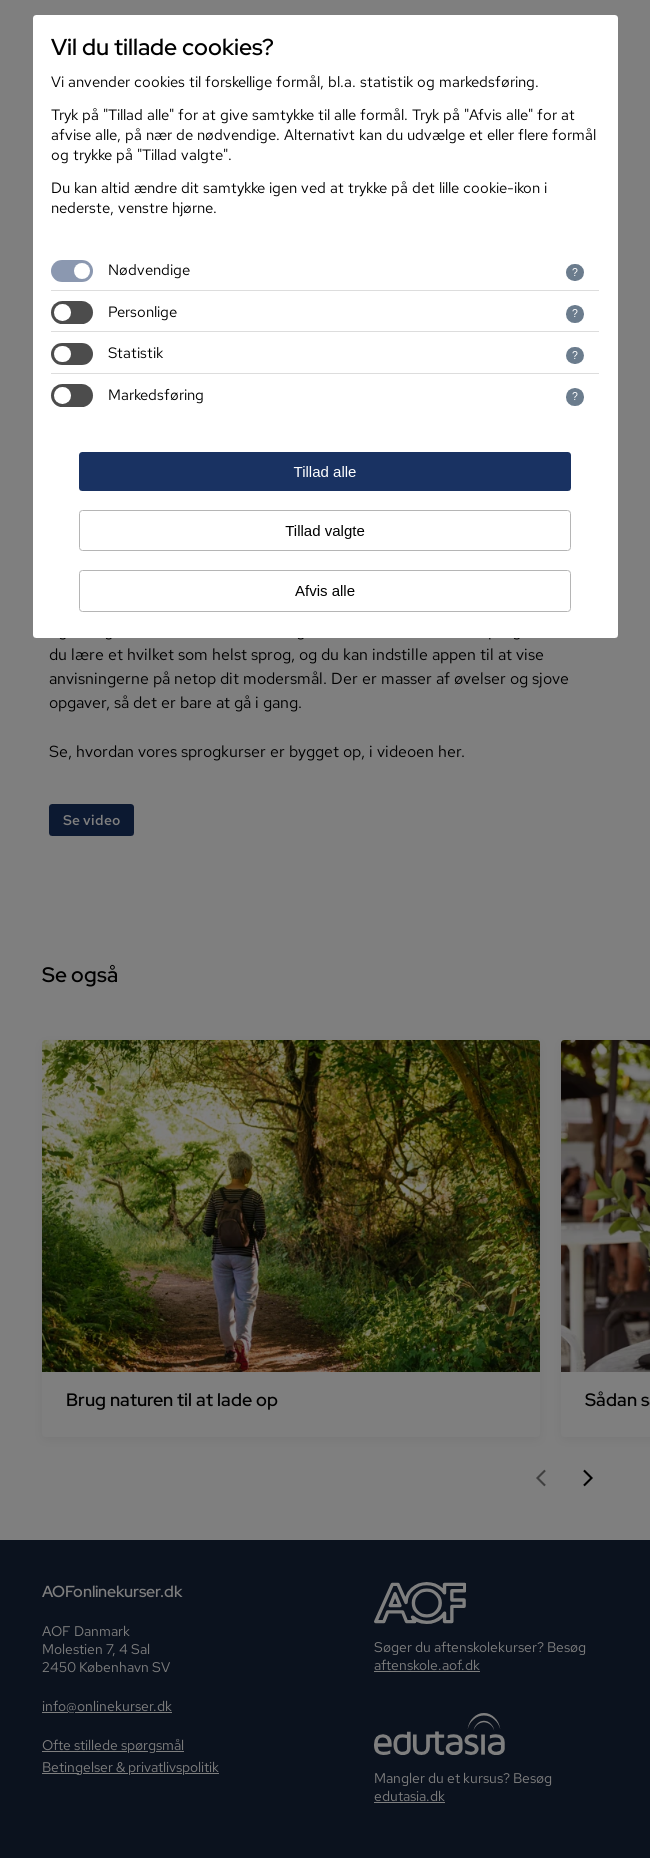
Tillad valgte (324, 530)
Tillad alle (325, 471)
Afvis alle (325, 590)
